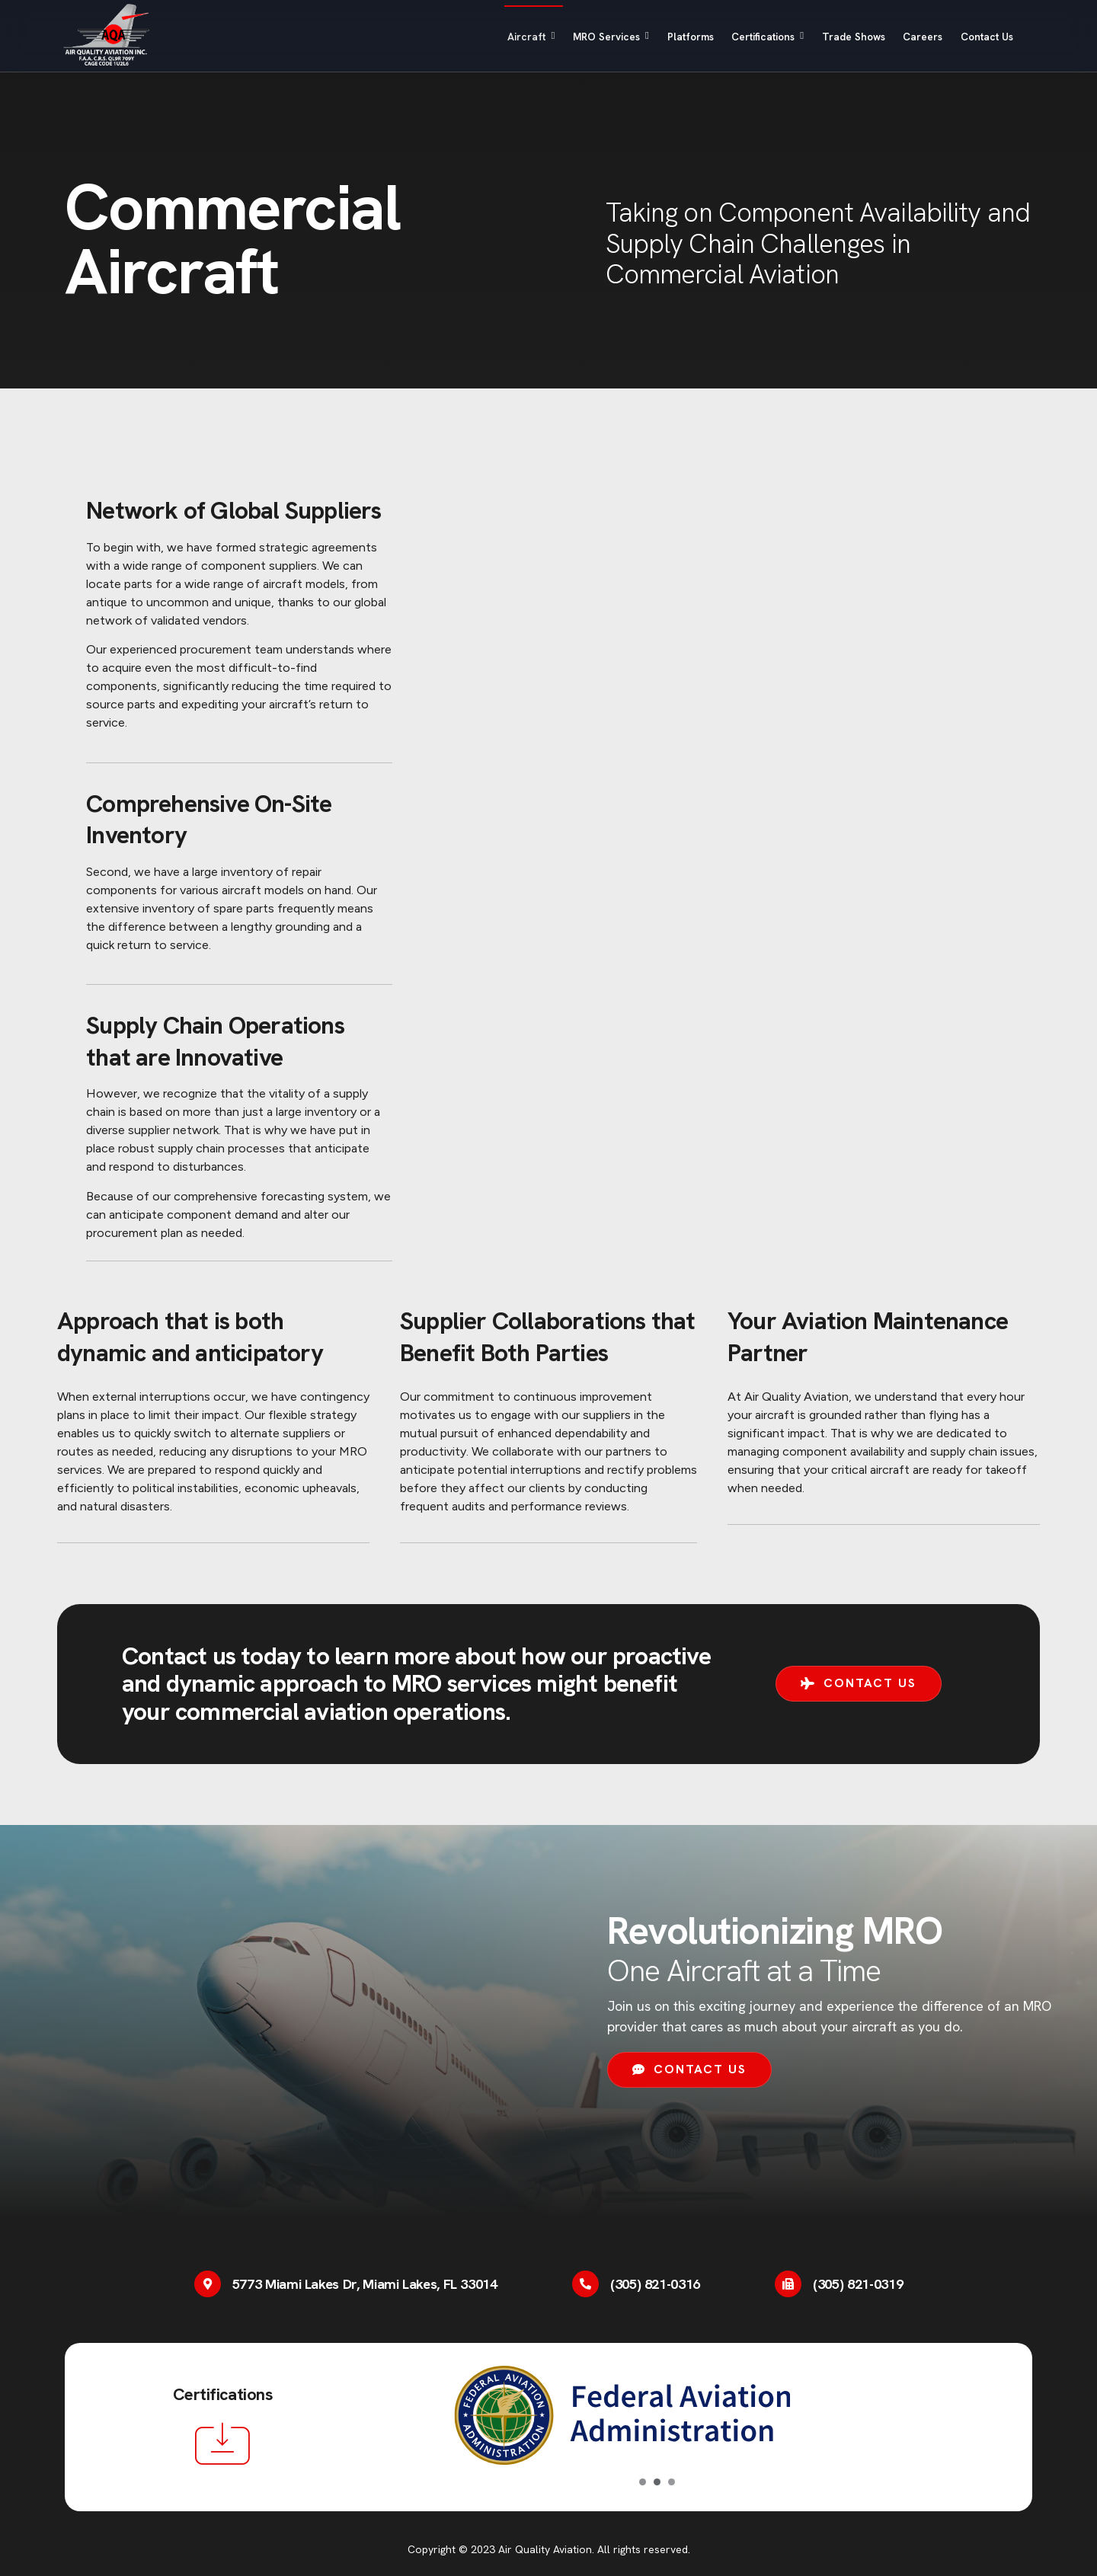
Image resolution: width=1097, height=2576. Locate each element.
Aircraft (459, 36)
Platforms (641, 36)
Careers (908, 36)
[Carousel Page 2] (657, 2482)
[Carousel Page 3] (671, 2482)
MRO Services (549, 36)
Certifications (731, 36)
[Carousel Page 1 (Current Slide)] (642, 2482)
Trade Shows (829, 36)
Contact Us (983, 36)
